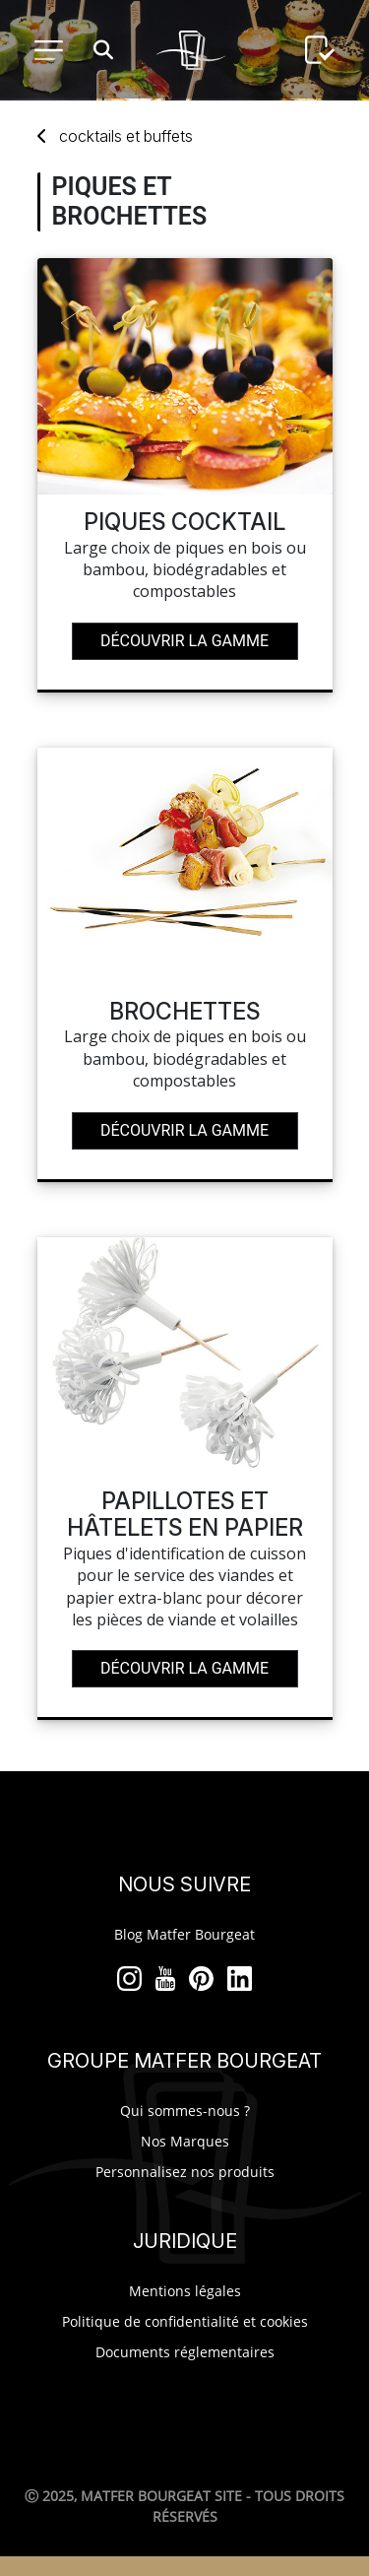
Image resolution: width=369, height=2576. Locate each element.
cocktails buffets (126, 136)
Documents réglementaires (185, 2352)
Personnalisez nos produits (185, 2171)
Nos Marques (185, 2141)
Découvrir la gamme (184, 640)
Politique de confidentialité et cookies (185, 2321)
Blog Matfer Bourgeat (184, 1934)
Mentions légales (185, 2290)
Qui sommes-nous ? (185, 2110)
